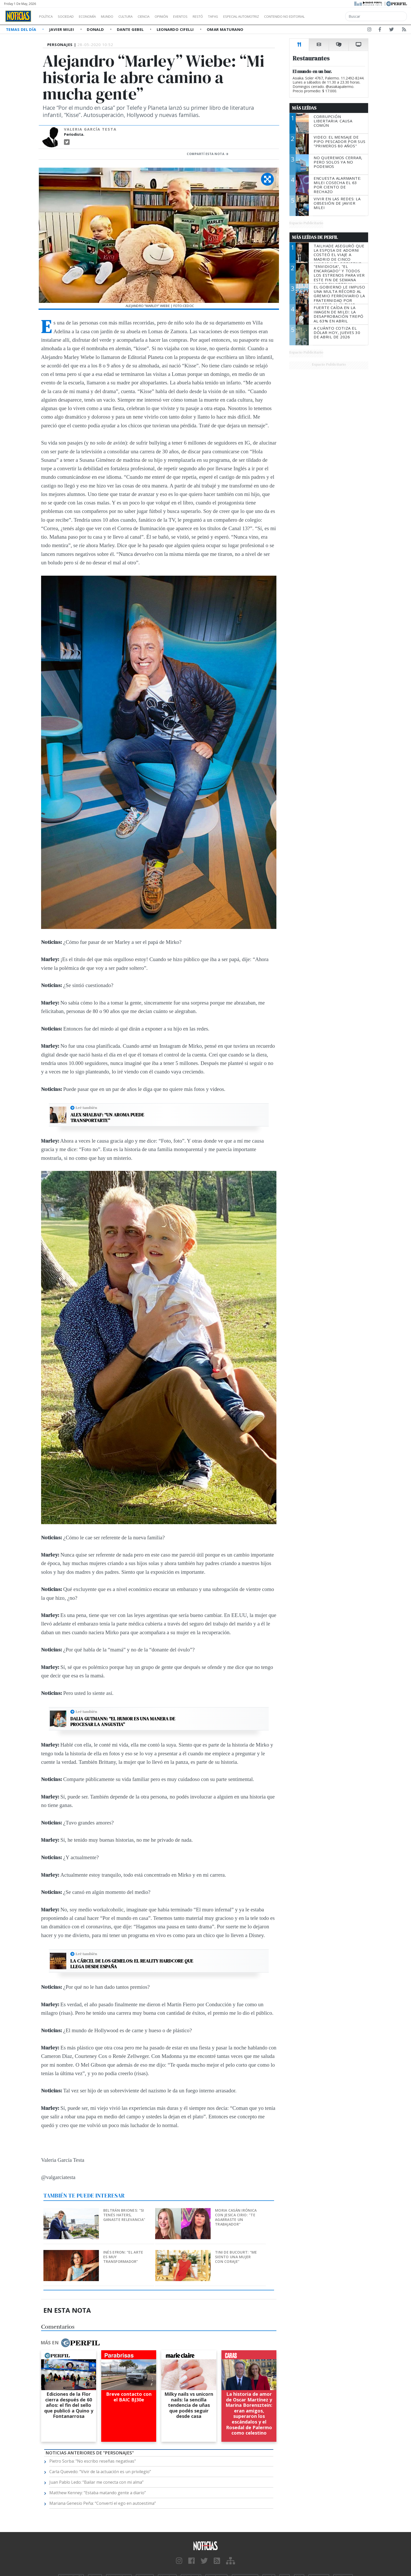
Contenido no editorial (328, 16)
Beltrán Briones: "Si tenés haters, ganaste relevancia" (124, 2215)
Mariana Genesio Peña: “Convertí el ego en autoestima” (102, 2503)
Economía (96, 16)
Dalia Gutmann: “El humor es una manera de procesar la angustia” (122, 1721)
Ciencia (161, 16)
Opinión (182, 16)
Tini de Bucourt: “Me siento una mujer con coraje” (236, 2257)
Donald (96, 29)
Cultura (140, 16)
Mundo (118, 16)
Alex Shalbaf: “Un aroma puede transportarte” (107, 1117)
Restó (225, 16)
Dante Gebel (131, 29)
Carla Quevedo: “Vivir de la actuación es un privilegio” (100, 2471)
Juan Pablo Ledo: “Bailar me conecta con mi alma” (96, 2482)
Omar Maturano (225, 29)
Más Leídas (304, 108)
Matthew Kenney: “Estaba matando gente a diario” (97, 2493)
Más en (70, 2342)
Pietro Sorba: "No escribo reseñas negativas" (92, 2461)
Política (48, 16)
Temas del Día (21, 29)
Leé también (86, 1107)
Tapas (242, 16)
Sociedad (71, 16)
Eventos (204, 16)
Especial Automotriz (275, 16)
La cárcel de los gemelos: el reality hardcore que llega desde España (131, 1963)
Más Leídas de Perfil (315, 237)
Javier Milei (62, 29)
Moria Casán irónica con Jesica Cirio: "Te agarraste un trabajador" (236, 2217)
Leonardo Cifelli (176, 29)
